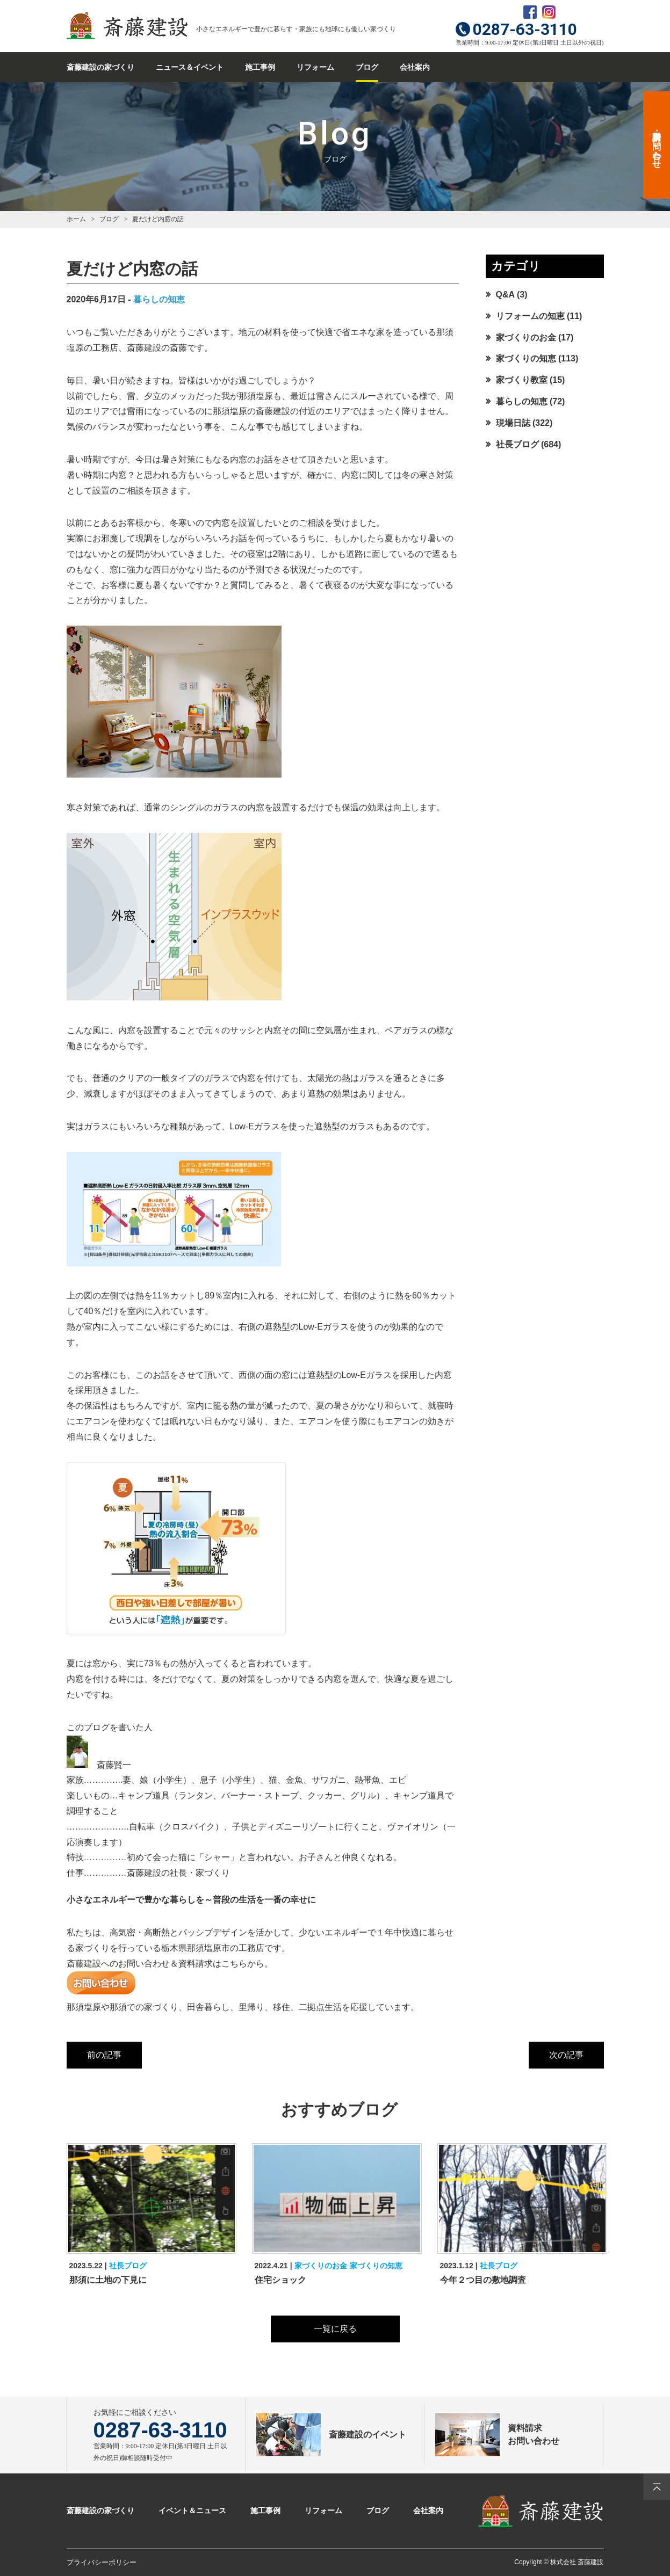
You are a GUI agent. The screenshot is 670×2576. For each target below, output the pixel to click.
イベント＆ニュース (192, 2510)
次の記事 (566, 2054)
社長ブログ (517, 444)
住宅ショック (280, 2279)
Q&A (505, 294)
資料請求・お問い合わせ (656, 145)
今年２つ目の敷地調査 (483, 2279)
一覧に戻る (335, 2328)
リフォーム (315, 67)
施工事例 (260, 67)
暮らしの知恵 (159, 299)
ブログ (367, 67)
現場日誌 (513, 422)
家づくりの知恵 (526, 358)
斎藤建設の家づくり (100, 67)
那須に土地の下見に (108, 2279)
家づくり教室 (521, 379)
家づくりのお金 (526, 337)
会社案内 (415, 67)
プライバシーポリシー (101, 2562)
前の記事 (104, 2054)
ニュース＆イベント (190, 67)
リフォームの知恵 (530, 316)
